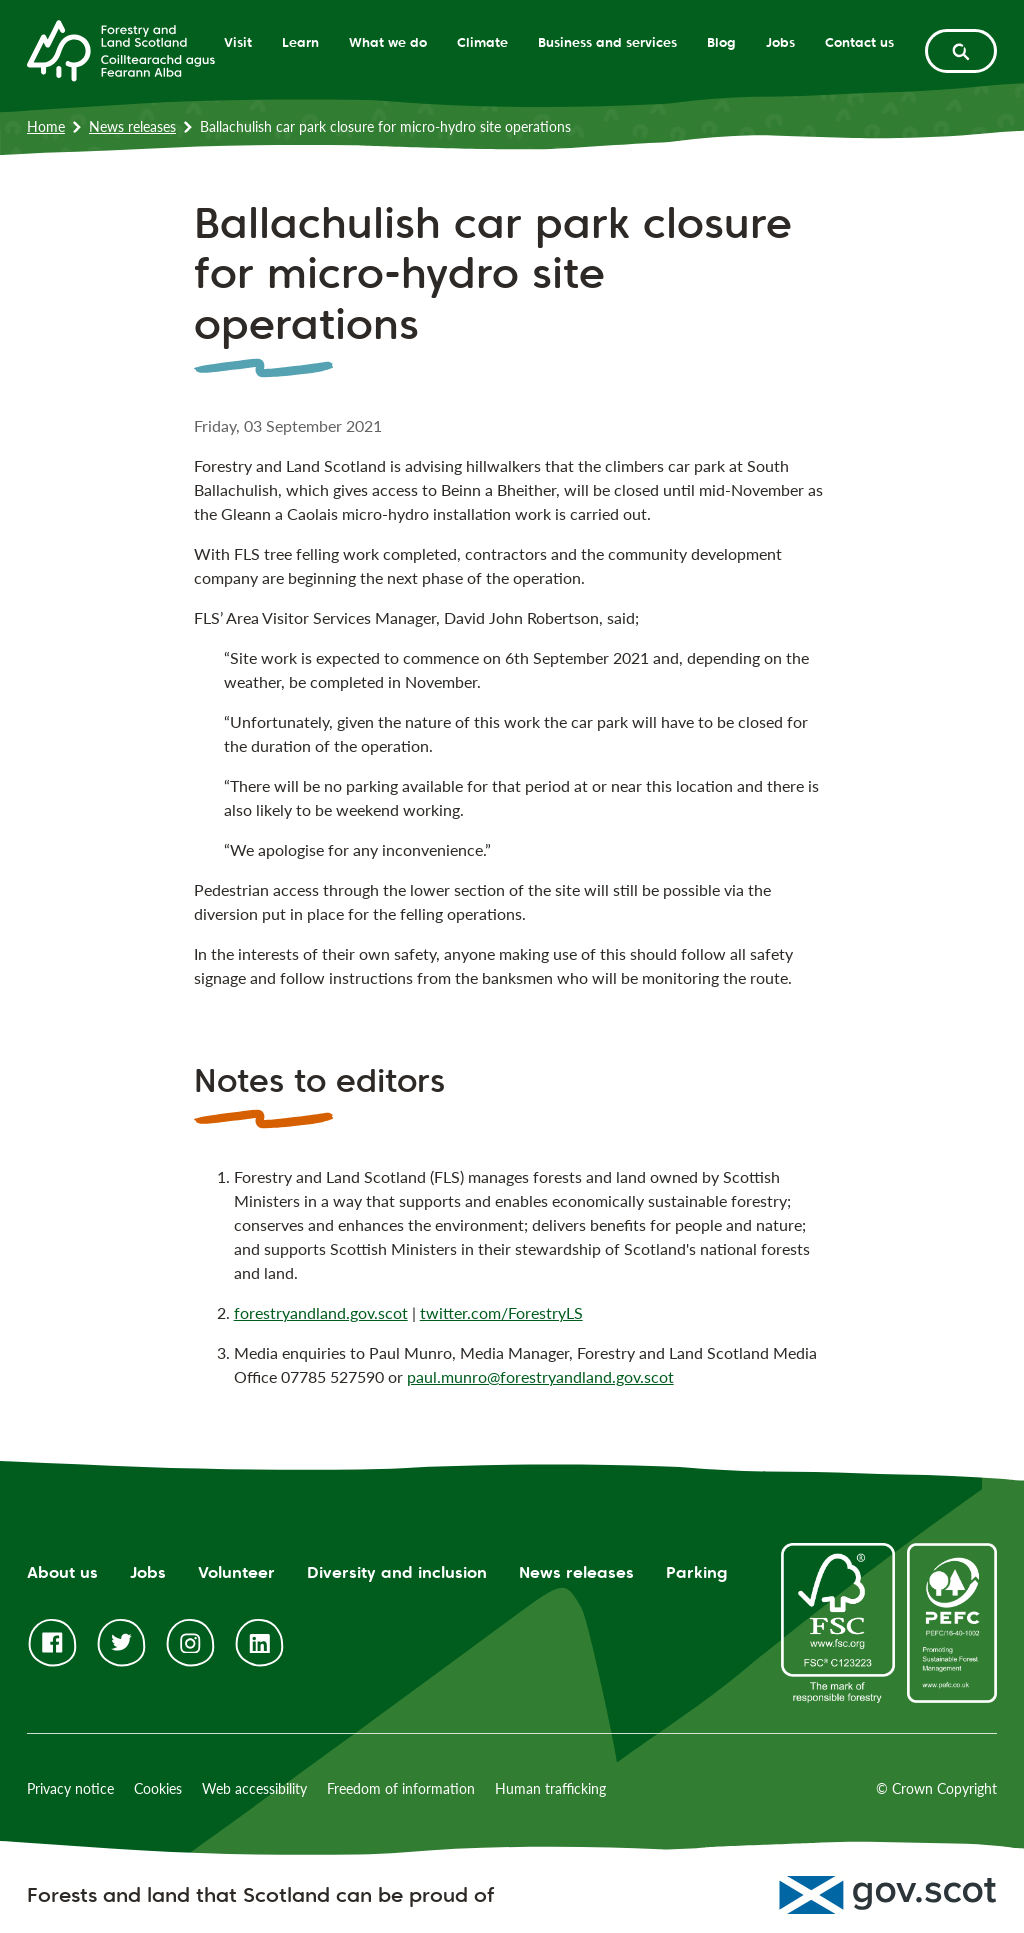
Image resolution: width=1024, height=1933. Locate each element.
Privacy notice (70, 1788)
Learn (300, 42)
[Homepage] (121, 49)
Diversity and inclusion (397, 1572)
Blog (721, 42)
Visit (238, 42)
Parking (697, 1572)
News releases (132, 126)
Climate (482, 42)
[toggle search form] (961, 51)
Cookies (158, 1788)
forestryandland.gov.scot (321, 1312)
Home (46, 126)
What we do (388, 42)
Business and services (607, 42)
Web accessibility (254, 1788)
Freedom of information (401, 1788)
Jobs (780, 42)
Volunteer (236, 1572)
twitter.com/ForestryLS (501, 1312)
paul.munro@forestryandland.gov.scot (540, 1376)
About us (62, 1572)
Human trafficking (550, 1788)
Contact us (859, 42)
